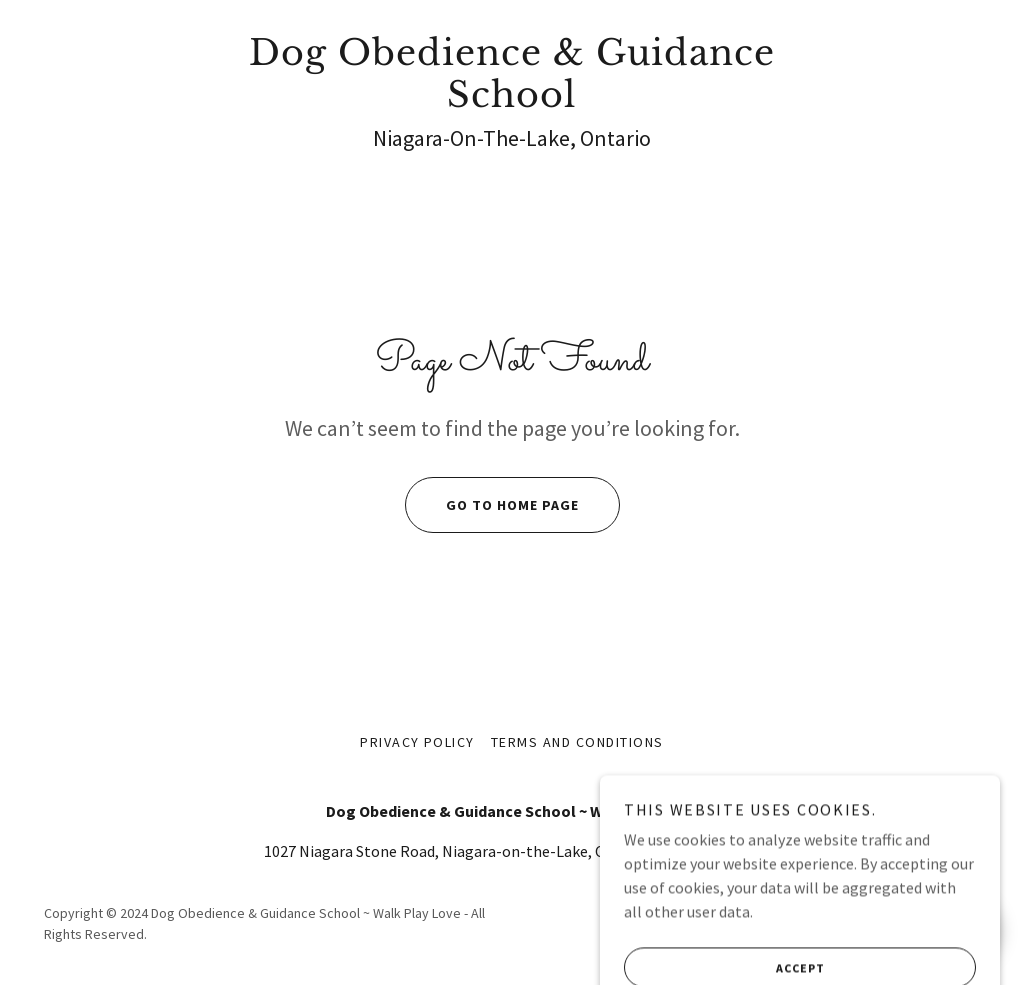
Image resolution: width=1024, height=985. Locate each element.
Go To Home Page (492, 505)
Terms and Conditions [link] (577, 742)
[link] (512, 101)
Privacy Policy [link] (417, 742)
